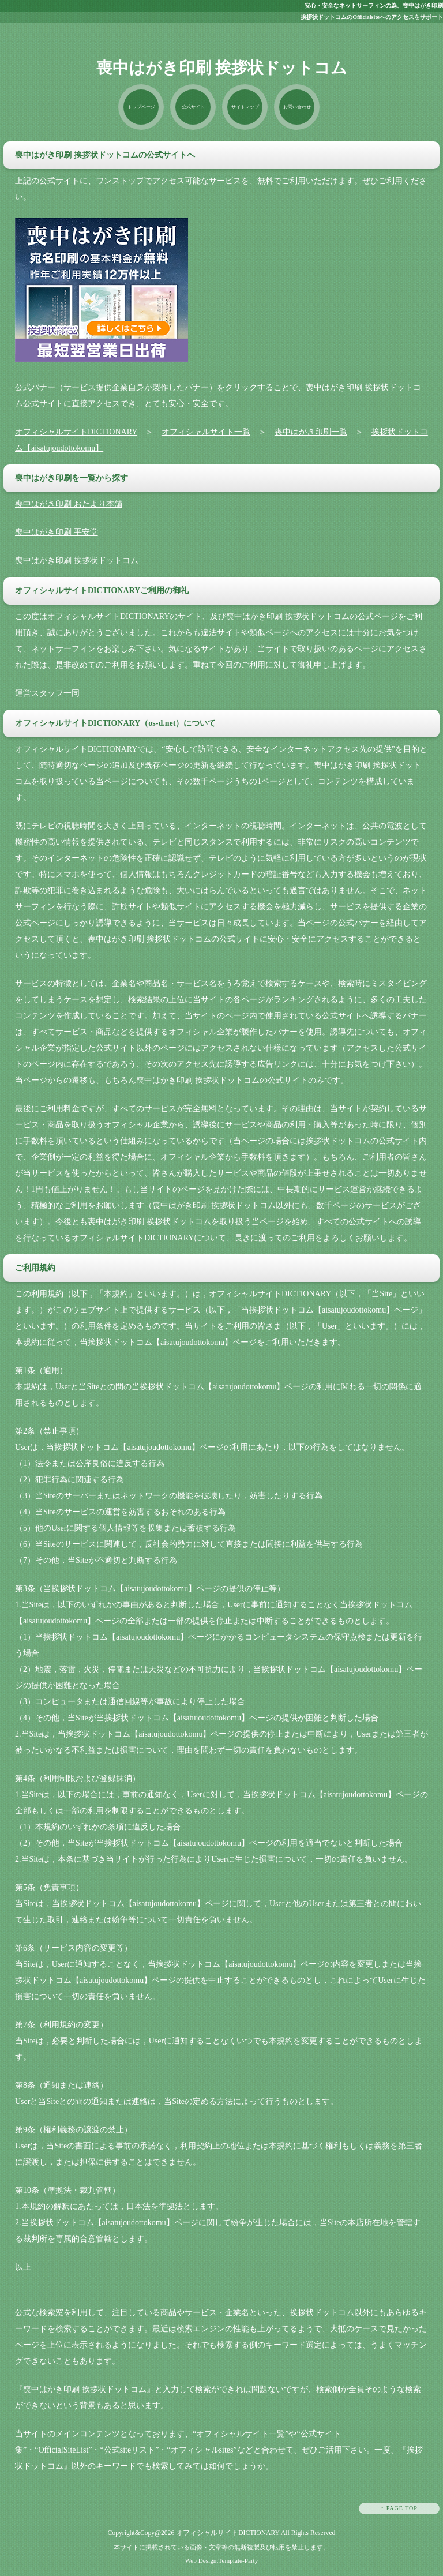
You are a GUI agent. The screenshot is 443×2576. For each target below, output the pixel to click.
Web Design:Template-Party (221, 2560)
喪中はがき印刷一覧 (311, 432)
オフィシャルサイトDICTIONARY (76, 432)
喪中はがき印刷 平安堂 (56, 532)
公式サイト (192, 107)
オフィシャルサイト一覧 (206, 432)
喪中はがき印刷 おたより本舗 (68, 504)
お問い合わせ (298, 107)
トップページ (139, 107)
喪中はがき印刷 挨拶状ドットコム (76, 561)
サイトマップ (245, 107)
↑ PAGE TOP (399, 2509)
